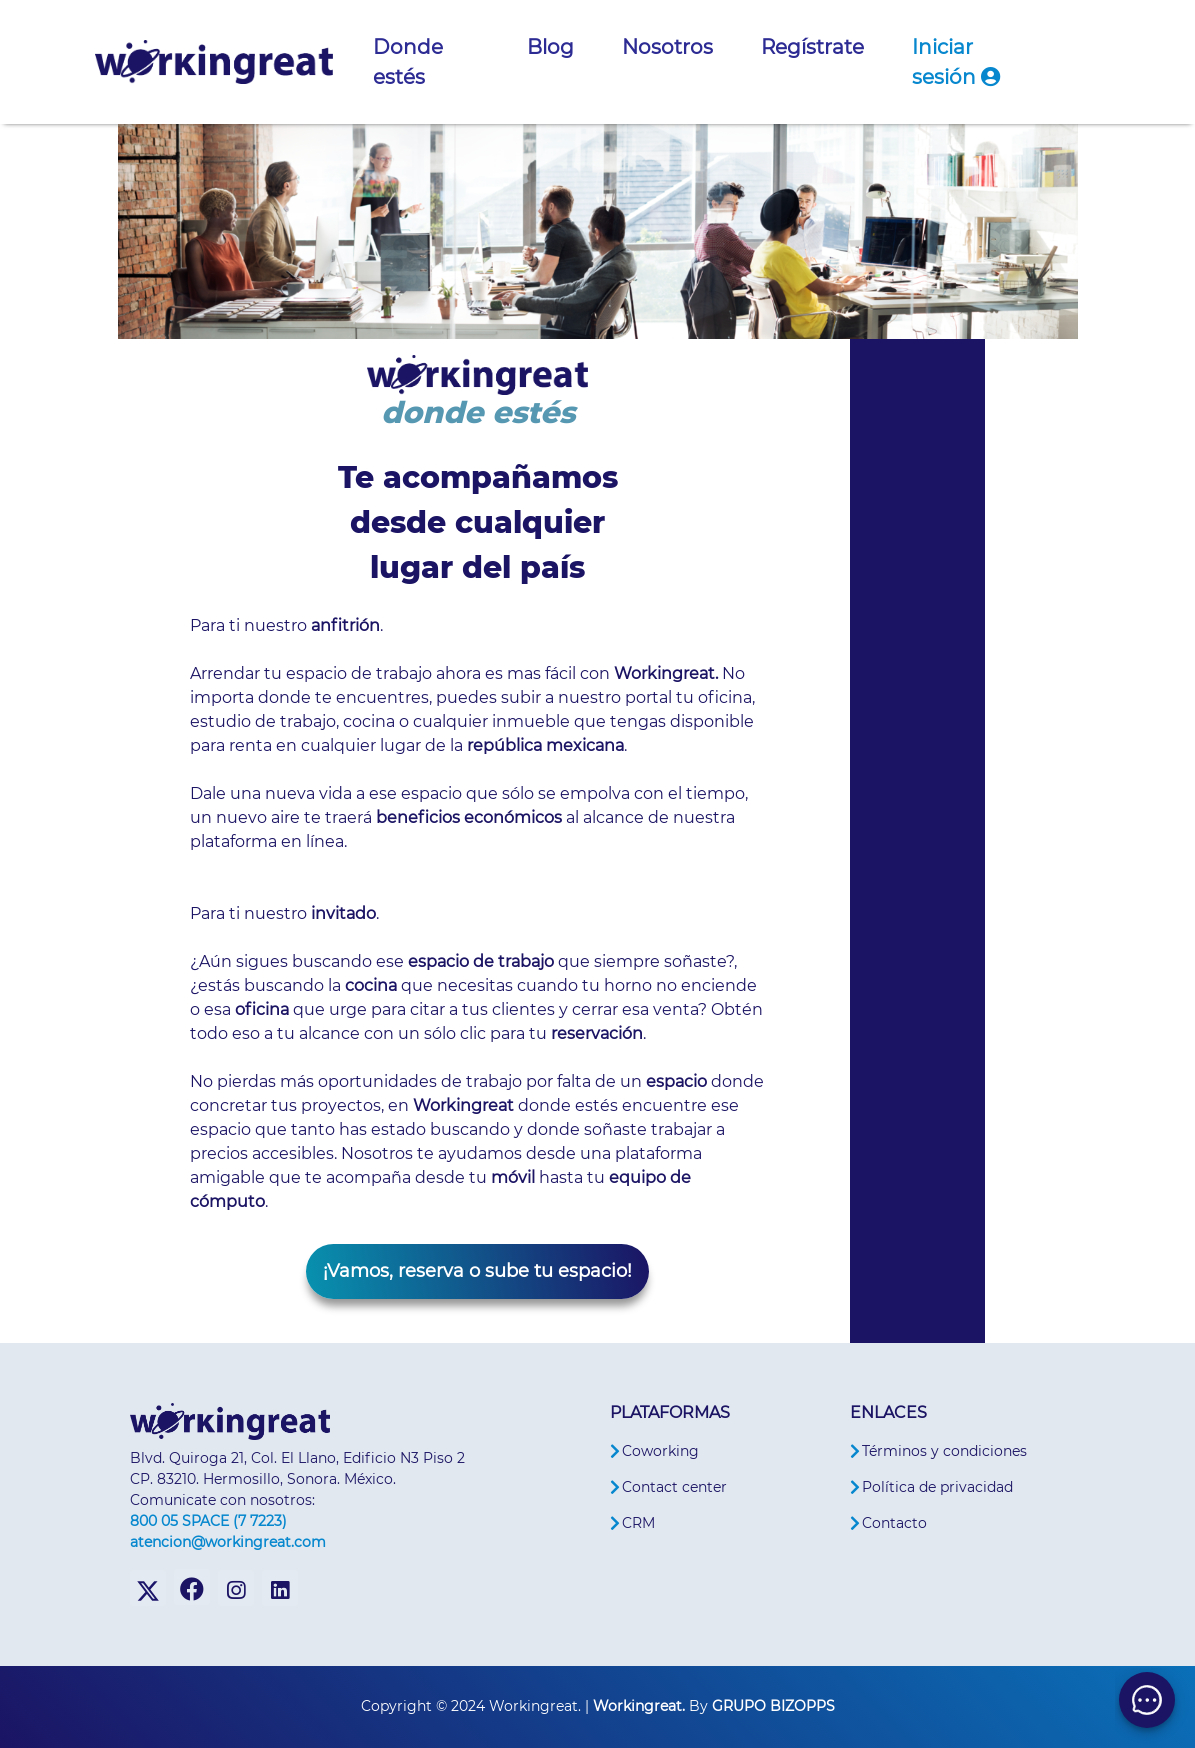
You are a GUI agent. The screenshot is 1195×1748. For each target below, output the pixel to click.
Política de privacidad (937, 1487)
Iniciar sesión (956, 62)
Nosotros (667, 47)
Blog (550, 47)
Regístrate (812, 47)
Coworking (660, 1451)
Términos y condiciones (944, 1451)
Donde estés (408, 62)
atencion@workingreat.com (228, 1542)
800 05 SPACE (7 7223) (208, 1521)
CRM (638, 1523)
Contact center (674, 1487)
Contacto (894, 1523)
